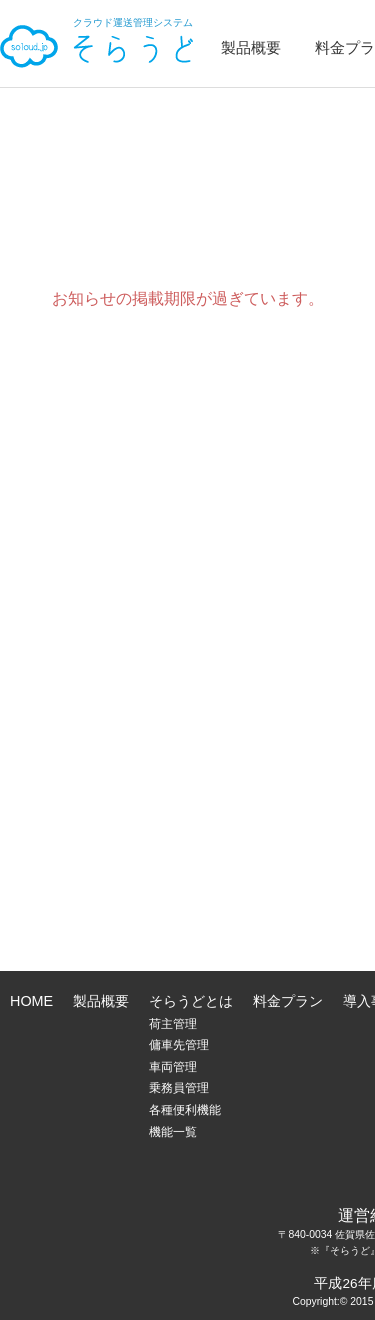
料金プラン (288, 1001)
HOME (31, 1001)
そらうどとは (191, 1001)
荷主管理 (173, 1024)
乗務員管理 (179, 1088)
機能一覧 (173, 1132)
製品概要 (251, 47)
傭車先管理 (179, 1045)
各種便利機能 (185, 1110)
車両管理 (173, 1067)
